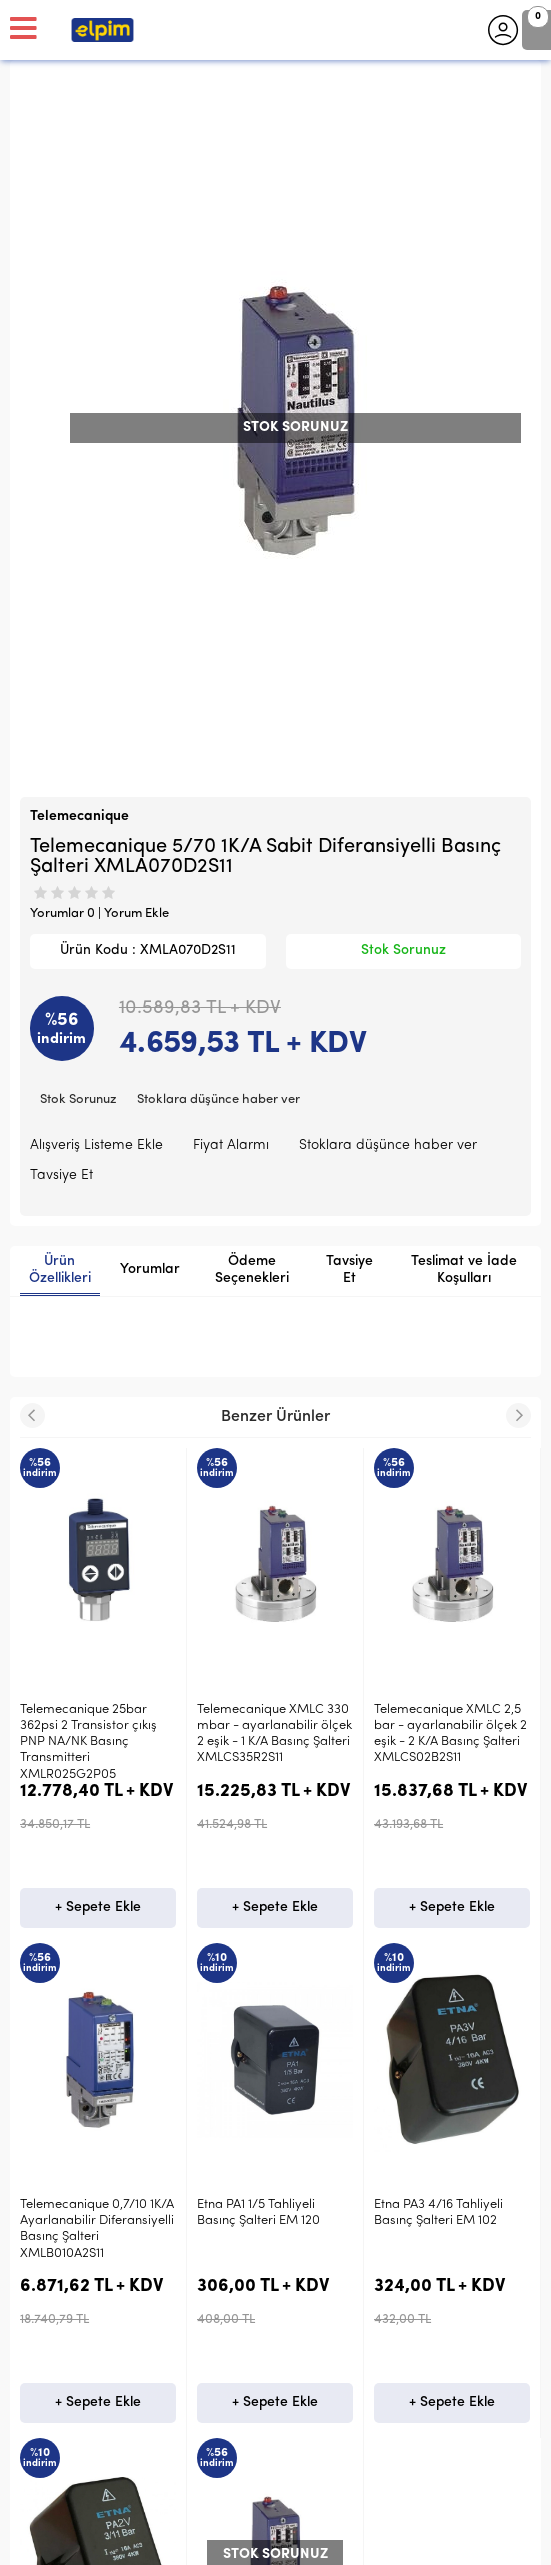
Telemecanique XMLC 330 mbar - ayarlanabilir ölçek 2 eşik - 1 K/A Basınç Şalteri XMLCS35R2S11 (97, 1734)
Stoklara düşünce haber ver (218, 1099)
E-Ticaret (215, 2540)
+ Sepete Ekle (98, 1907)
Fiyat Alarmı (231, 1145)
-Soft (171, 2540)
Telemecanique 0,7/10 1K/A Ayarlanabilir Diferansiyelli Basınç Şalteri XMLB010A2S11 (451, 1734)
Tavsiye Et (61, 1175)
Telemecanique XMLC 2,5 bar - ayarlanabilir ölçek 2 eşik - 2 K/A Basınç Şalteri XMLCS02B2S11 (273, 1734)
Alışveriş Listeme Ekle (96, 1145)
